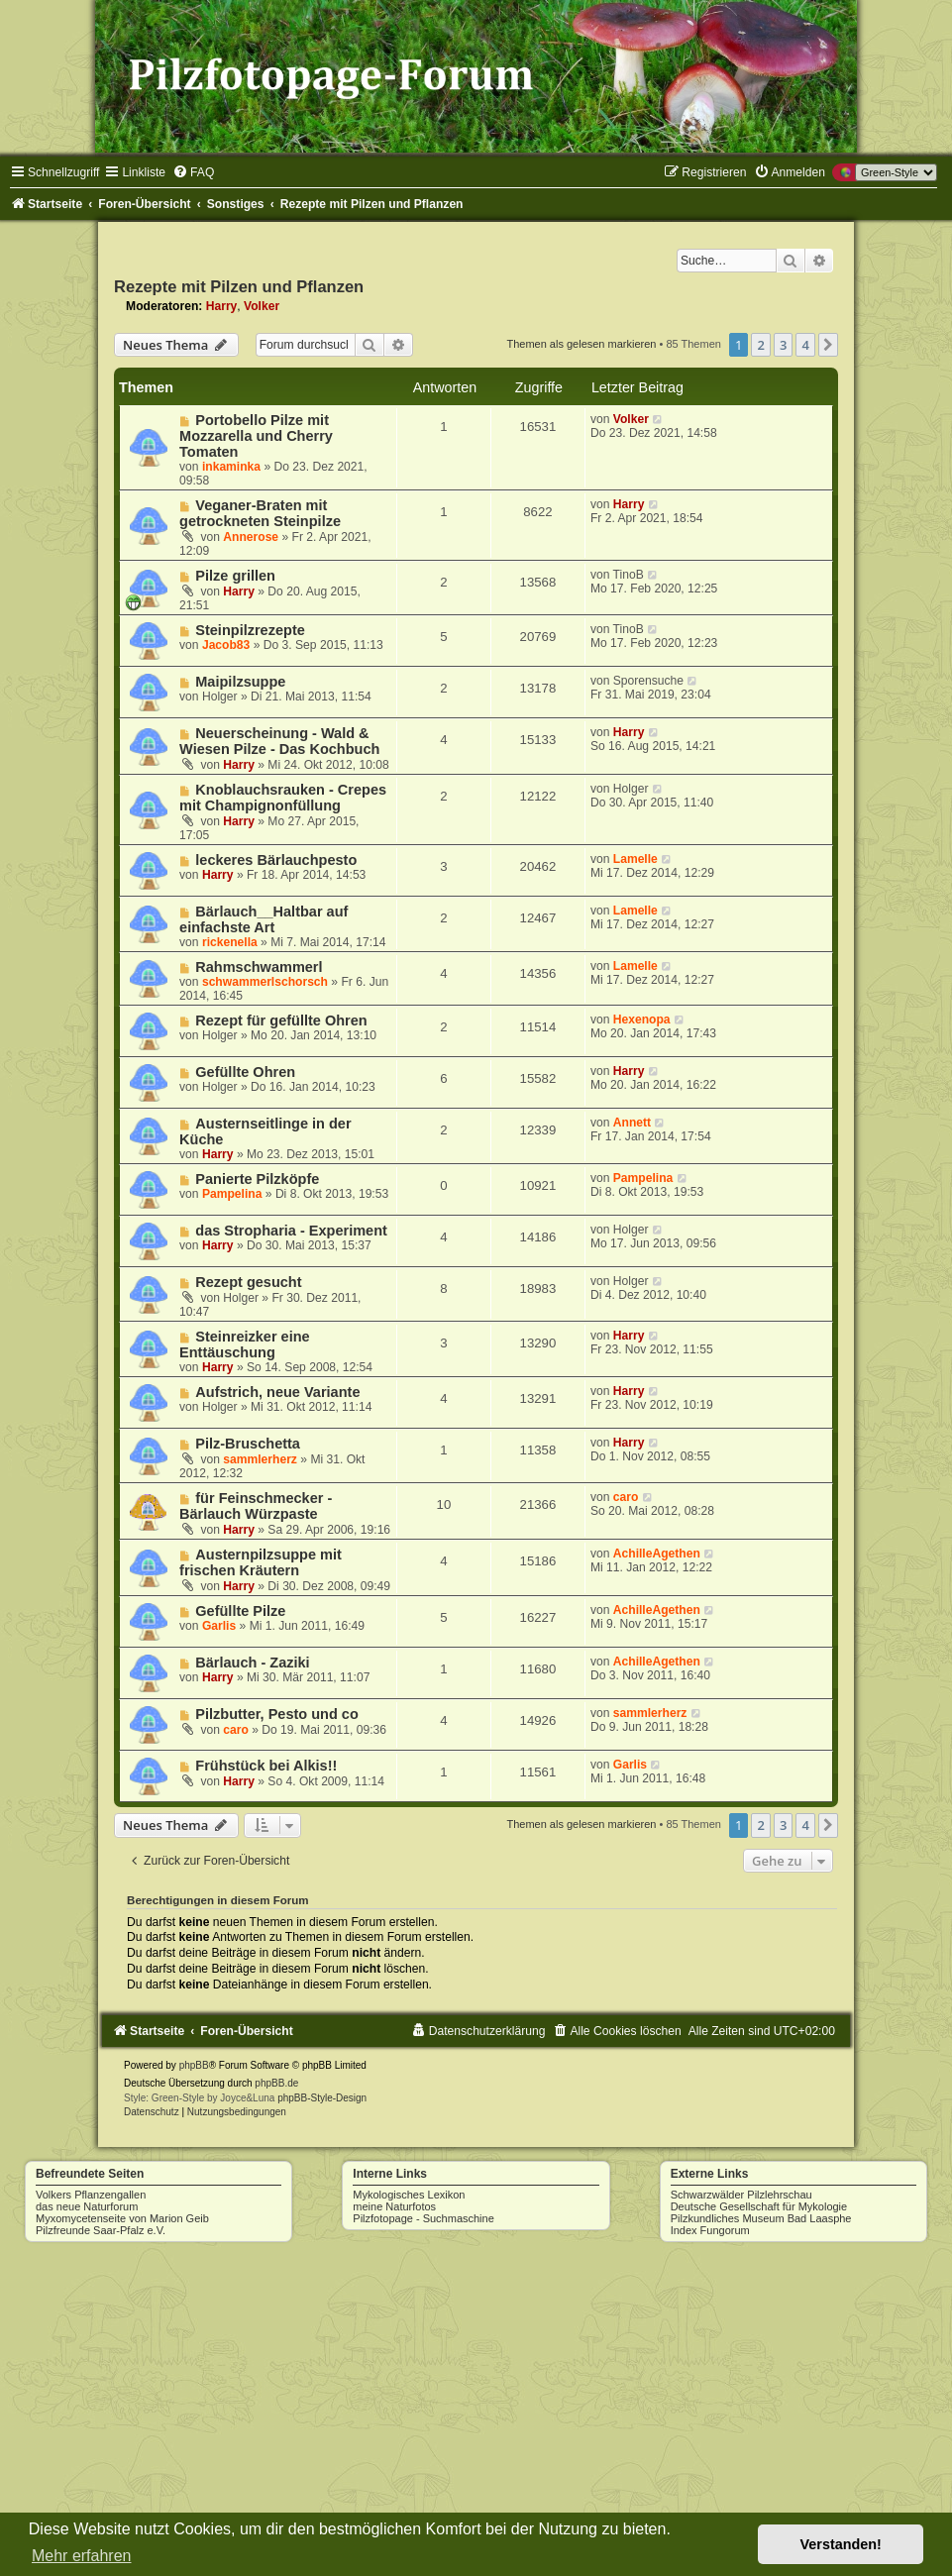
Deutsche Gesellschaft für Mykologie (759, 2206)
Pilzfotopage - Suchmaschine (423, 2218)
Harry (222, 306)
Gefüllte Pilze (240, 1611)
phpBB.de (276, 2083)
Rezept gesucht (248, 1282)
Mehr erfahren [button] (82, 2555)
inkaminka (231, 467)
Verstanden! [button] (841, 2544)
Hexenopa (642, 1019)
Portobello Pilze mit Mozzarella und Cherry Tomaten (256, 436)
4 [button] (804, 345)
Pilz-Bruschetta (247, 1443)
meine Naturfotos (394, 2206)
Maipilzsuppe (240, 682)
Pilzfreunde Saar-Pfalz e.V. (100, 2230)
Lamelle (635, 859)
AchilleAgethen (656, 1553)
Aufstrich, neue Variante (277, 1392)
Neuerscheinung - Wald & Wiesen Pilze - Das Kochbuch (279, 741)
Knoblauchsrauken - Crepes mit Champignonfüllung (282, 797)
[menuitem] (193, 172)
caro (626, 1497)
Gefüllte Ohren (245, 1072)
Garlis (219, 1626)
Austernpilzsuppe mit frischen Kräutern (260, 1562)
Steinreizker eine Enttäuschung (244, 1344)
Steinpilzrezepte (250, 630)
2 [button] (760, 345)
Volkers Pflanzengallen (91, 2194)
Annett (632, 1122)
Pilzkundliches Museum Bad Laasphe (761, 2218)
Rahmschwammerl (258, 967)
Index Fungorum (710, 2230)
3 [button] (783, 345)
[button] (828, 345)
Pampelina (232, 1194)
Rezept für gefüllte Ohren (281, 1020)
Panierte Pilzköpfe (257, 1179)
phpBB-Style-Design (322, 2098)
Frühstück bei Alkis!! (266, 1765)
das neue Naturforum (87, 2206)
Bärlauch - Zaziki (252, 1662)
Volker (261, 306)
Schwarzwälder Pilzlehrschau (741, 2194)
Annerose (250, 537)
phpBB (194, 2065)
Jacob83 (226, 645)
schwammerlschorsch (265, 982)
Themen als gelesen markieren (581, 344)
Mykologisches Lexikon (409, 2194)
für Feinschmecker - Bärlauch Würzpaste (255, 1506)
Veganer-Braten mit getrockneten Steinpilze (260, 513)
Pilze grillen (235, 576)
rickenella (230, 942)
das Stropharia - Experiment (291, 1230)
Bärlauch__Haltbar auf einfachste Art (263, 919)
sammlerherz (260, 1459)
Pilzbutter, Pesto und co (277, 1714)
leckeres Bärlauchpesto (276, 860)
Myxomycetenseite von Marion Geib (122, 2218)
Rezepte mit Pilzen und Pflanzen (239, 286)
